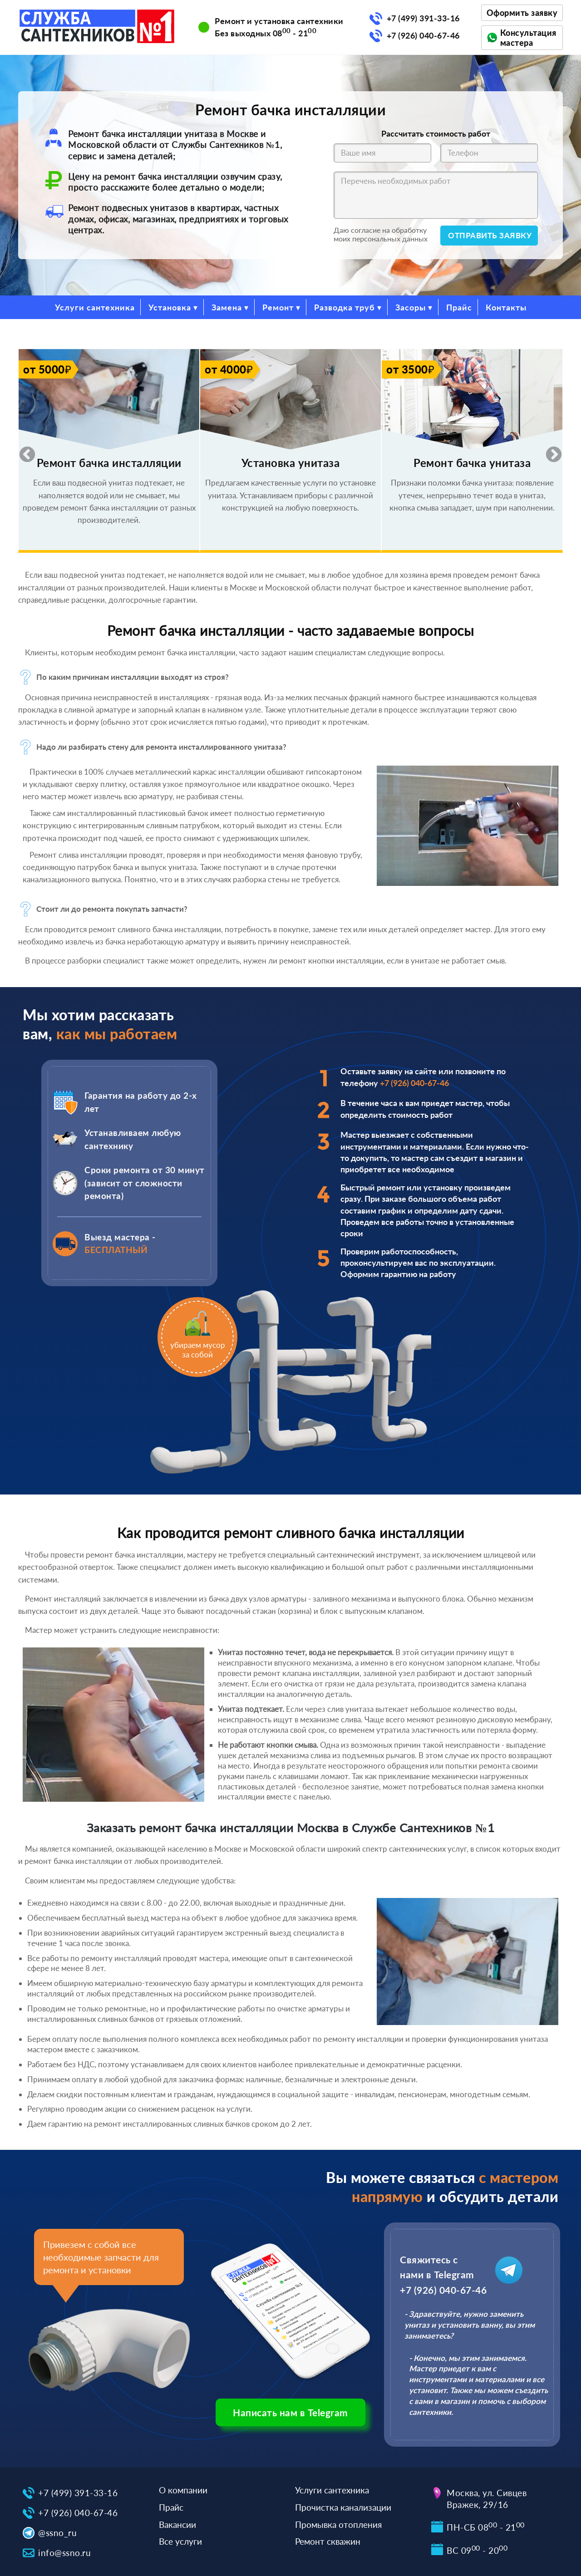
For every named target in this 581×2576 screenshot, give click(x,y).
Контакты (506, 307)
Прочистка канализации (343, 2507)
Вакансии (177, 2524)
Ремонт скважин (327, 2541)
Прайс (459, 307)
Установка (169, 307)
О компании (183, 2490)
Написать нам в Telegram (290, 2412)
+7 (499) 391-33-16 (423, 18)
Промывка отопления (338, 2524)
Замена (227, 307)
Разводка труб (344, 307)
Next (549, 450)
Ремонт (278, 307)
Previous (22, 450)
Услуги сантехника (95, 307)
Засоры (410, 307)
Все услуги (180, 2541)
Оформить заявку (522, 13)
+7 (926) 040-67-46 (423, 35)
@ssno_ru (57, 2532)
